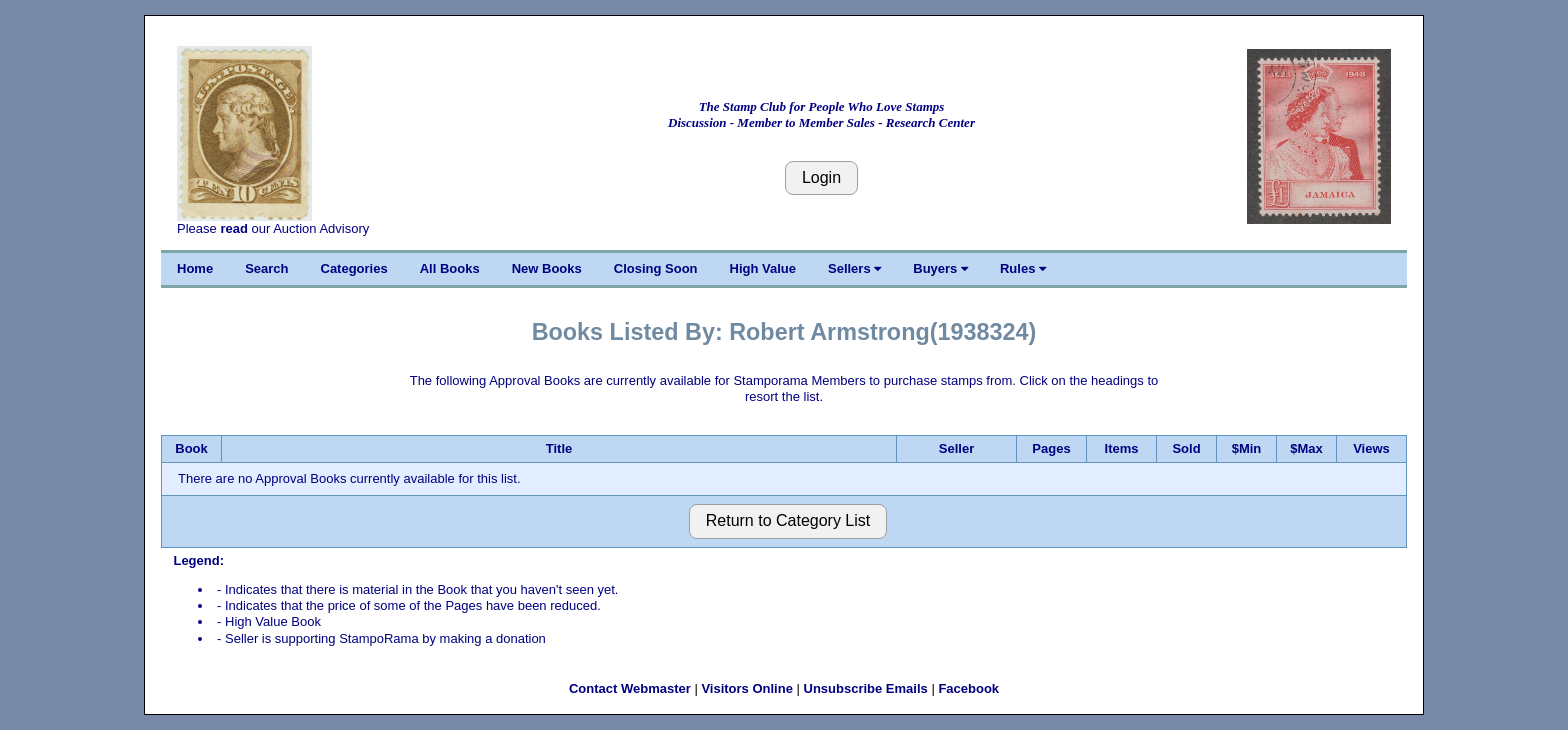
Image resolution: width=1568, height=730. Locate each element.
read (233, 228)
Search (266, 268)
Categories (354, 268)
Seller (956, 448)
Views (1371, 448)
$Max (1306, 448)
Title (559, 448)
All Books (450, 268)
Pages (1051, 448)
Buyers (940, 268)
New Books (547, 268)
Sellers (854, 268)
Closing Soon (656, 268)
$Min (1247, 448)
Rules (1023, 268)
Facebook (968, 688)
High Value (763, 268)
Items (1122, 448)
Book (191, 448)
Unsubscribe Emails (866, 688)
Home (195, 268)
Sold (1186, 448)
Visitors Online (747, 688)
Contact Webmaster (630, 688)
